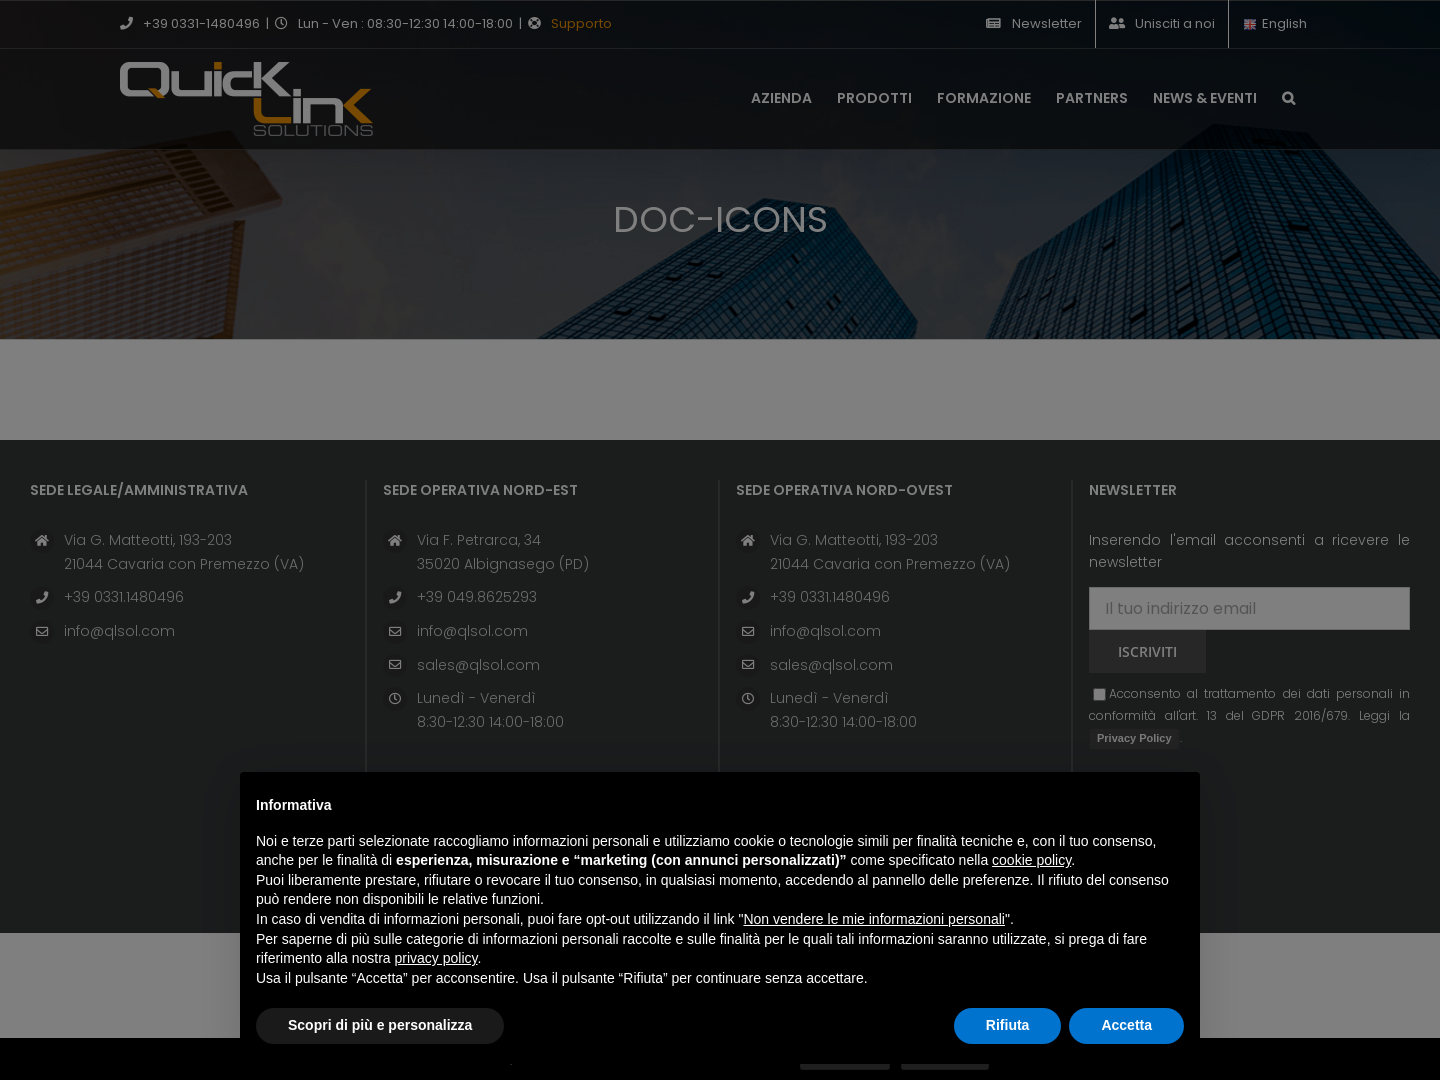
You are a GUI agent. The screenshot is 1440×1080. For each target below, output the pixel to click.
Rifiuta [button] (1008, 1025)
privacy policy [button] (436, 958)
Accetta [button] (1126, 1025)
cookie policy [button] (1031, 860)
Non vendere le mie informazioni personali (873, 919)
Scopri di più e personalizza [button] (380, 1025)
